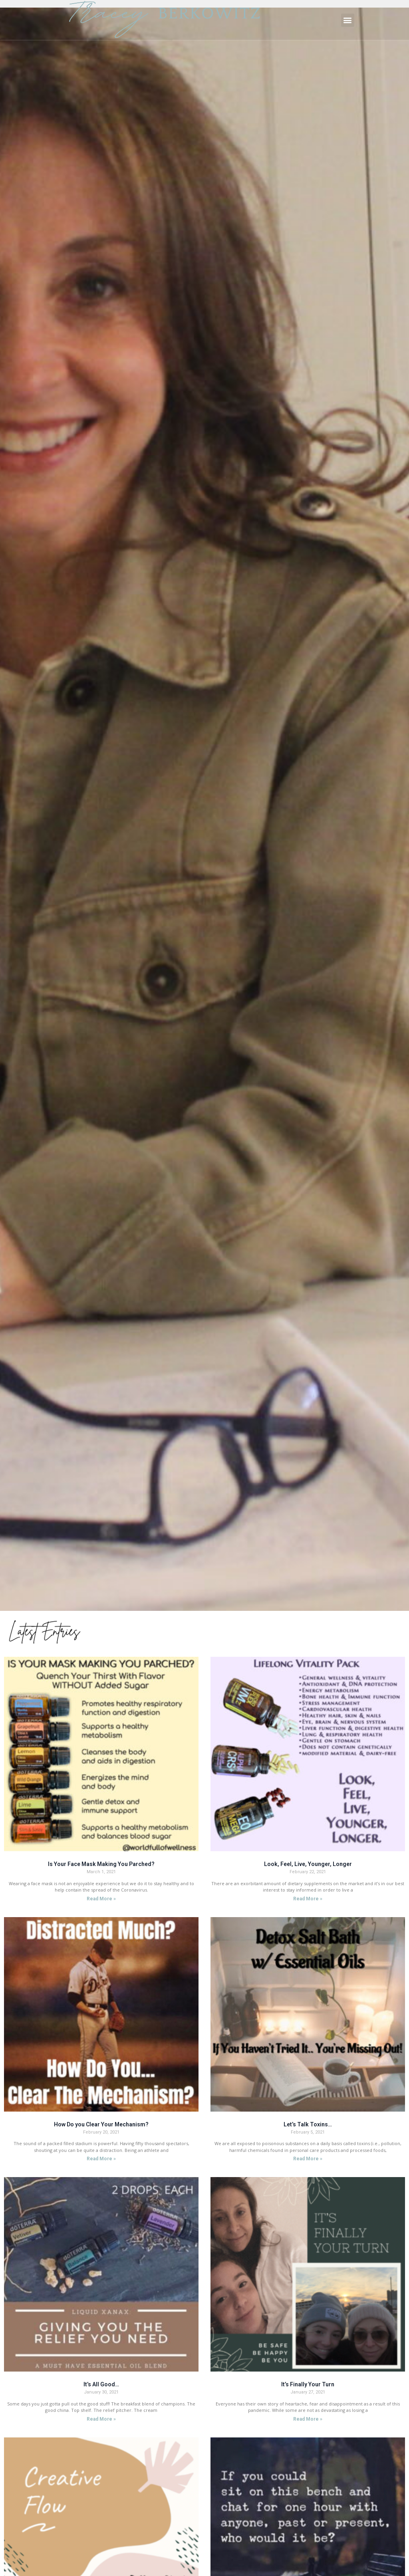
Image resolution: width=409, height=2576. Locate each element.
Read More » (101, 1899)
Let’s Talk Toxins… (308, 2124)
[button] (347, 20)
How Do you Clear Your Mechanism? (101, 2124)
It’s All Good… (101, 2384)
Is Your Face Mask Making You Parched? (101, 1864)
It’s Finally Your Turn (307, 2384)
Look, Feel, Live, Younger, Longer (308, 1864)
